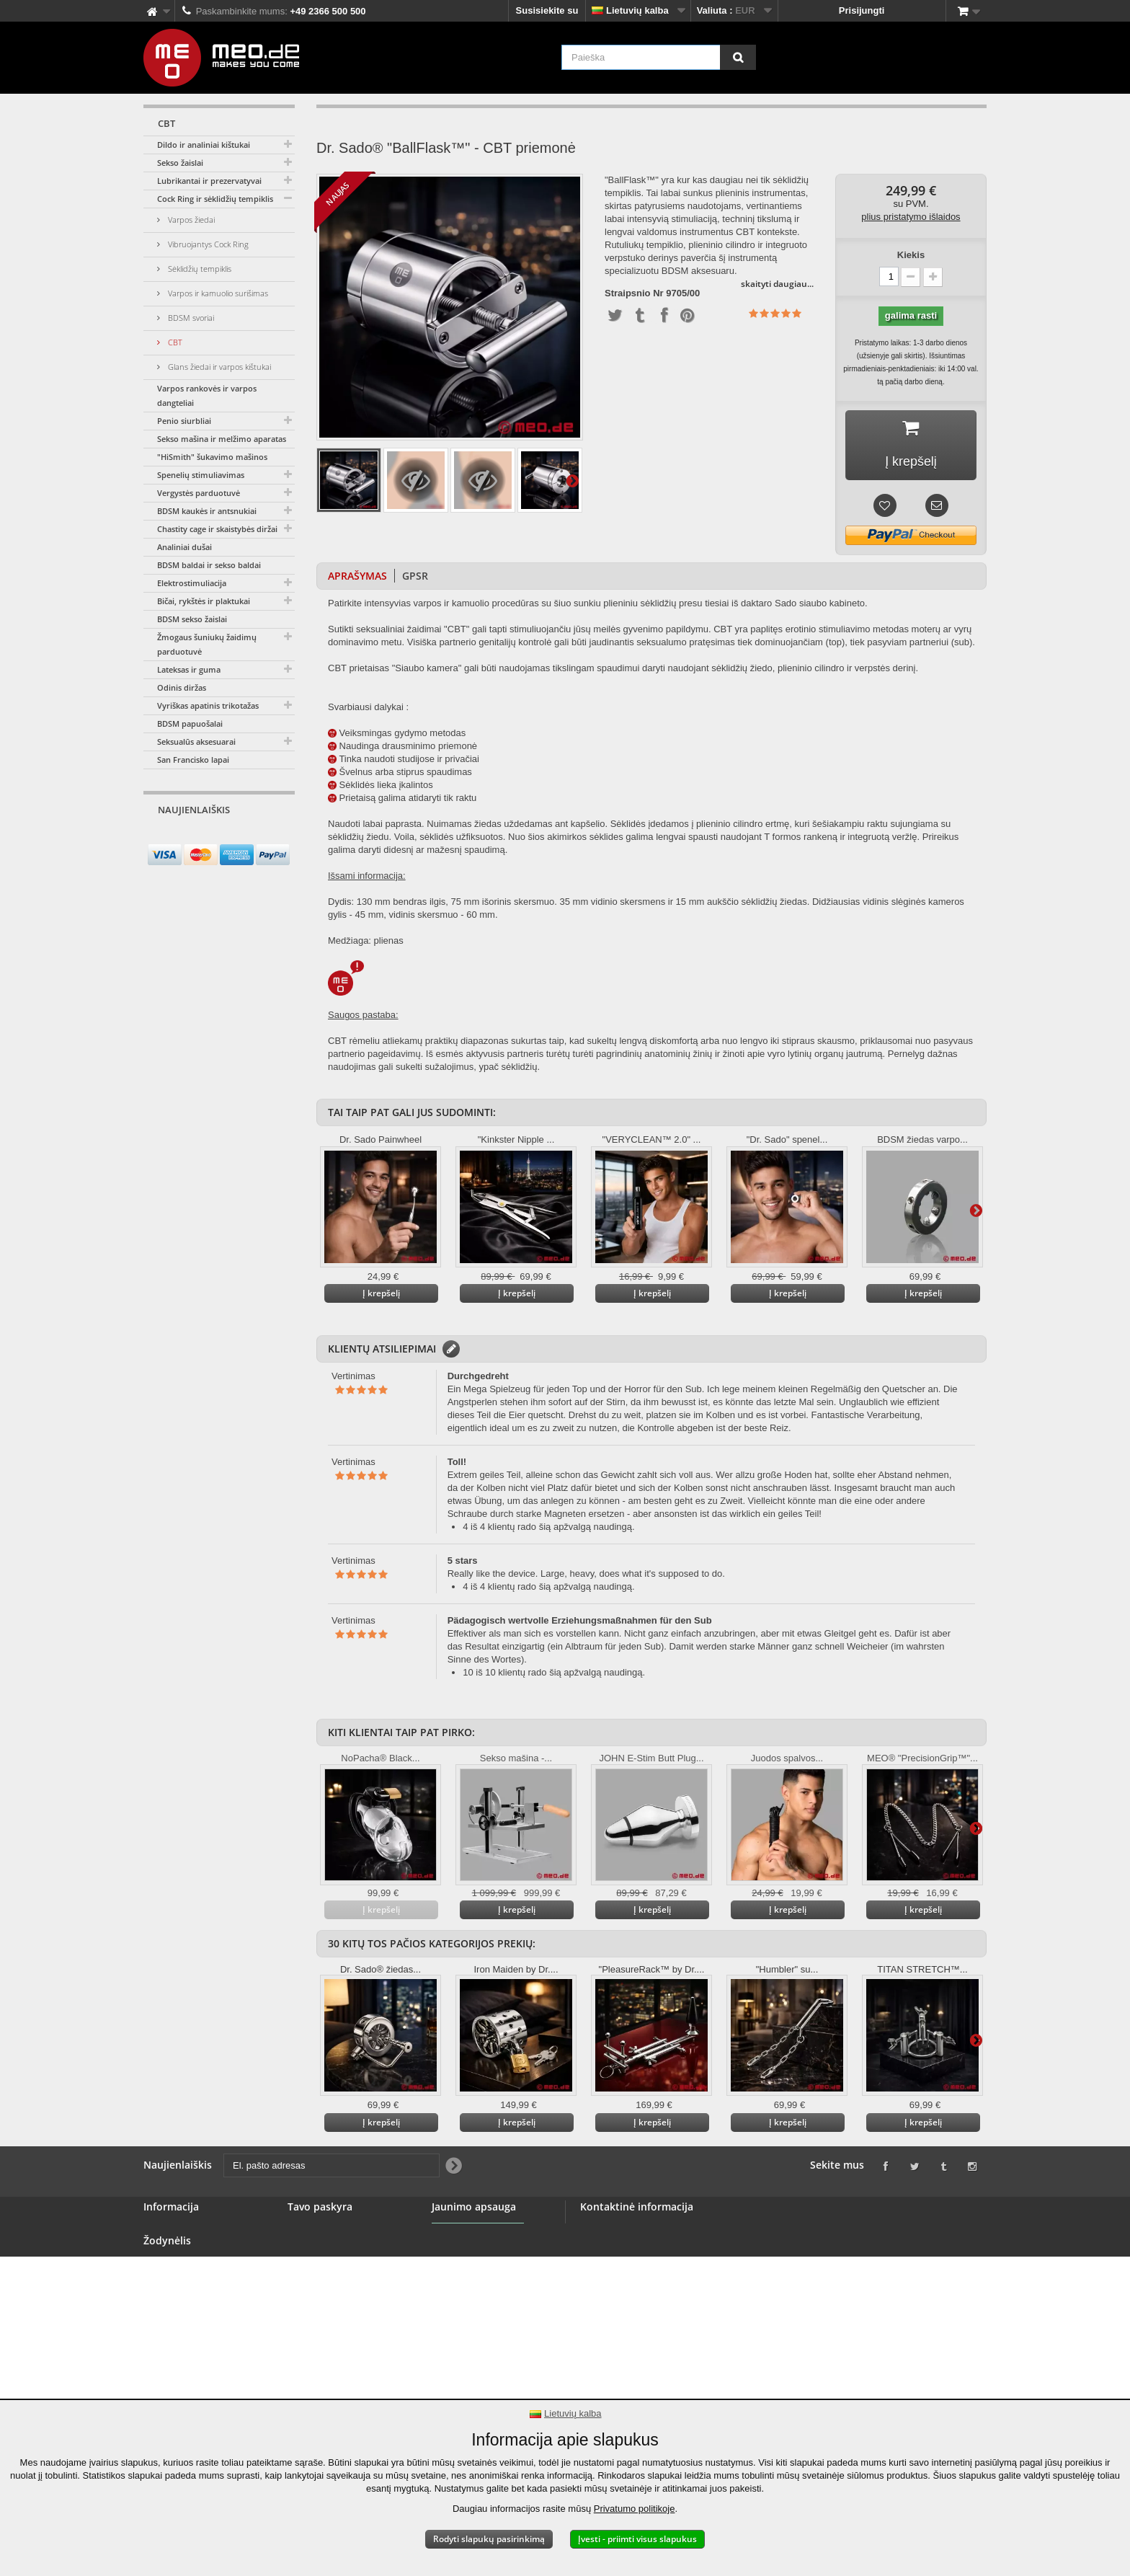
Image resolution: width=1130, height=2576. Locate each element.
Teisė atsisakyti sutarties (198, 2334)
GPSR (415, 576)
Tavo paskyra (320, 2206)
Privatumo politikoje (634, 2508)
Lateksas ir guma (189, 669)
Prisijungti (862, 10)
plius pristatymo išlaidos (910, 216)
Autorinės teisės (179, 2369)
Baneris (160, 2265)
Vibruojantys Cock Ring (207, 244)
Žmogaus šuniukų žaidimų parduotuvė (207, 644)
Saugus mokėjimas (185, 2317)
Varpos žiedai (190, 219)
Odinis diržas (181, 687)
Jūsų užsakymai (324, 2231)
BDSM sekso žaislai (192, 619)
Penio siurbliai (184, 420)
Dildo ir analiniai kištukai (203, 144)
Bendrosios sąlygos (188, 2300)
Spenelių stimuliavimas (200, 474)
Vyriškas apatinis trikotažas (208, 705)
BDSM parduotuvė (184, 2248)
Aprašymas (357, 576)
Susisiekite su (547, 10)
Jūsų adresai (316, 2265)
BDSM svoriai (190, 317)
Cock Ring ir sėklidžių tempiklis (215, 198)
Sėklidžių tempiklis (198, 268)
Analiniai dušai (184, 546)
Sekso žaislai (180, 162)
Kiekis (911, 254)
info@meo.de (678, 2308)
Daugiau (572, 480)
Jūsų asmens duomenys (342, 2283)
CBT (174, 342)
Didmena (163, 2283)
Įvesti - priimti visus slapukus (637, 2539)
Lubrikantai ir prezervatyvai (209, 180)
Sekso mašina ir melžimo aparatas (221, 438)
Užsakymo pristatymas (194, 2352)
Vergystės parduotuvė (198, 492)
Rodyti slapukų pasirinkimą (489, 2539)
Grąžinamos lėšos (328, 2248)
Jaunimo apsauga (471, 2272)
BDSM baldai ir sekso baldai (209, 564)
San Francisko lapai (193, 759)
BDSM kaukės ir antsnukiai (207, 510)
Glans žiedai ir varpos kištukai (218, 366)
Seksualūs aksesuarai (196, 741)
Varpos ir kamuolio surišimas (217, 293)
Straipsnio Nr (634, 293)
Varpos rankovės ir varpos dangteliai (207, 395)
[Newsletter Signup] (279, 837)
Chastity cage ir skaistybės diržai (217, 528)
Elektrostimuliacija (191, 582)
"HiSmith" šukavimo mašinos (212, 456)
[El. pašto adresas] (206, 837)
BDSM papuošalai (190, 723)
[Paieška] (738, 57)
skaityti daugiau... (777, 284)
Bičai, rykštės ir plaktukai (203, 601)
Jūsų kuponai (318, 2300)
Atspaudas (167, 2386)
